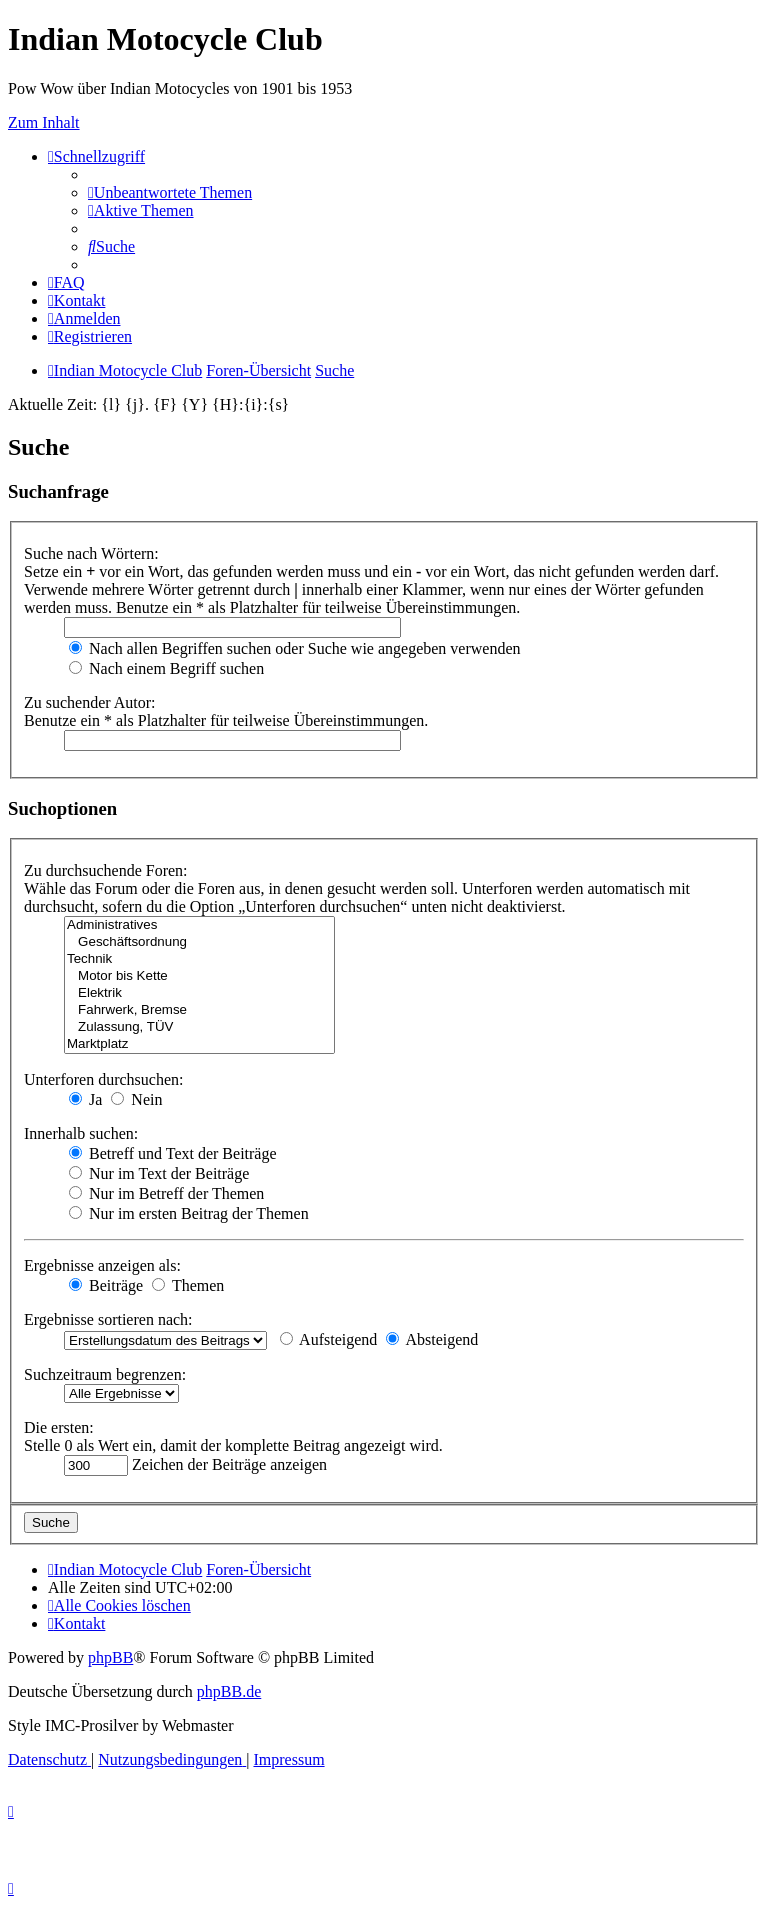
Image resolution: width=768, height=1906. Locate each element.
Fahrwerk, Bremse (199, 1010)
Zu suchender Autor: (90, 702)
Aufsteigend (328, 1339)
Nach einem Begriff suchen (166, 668)
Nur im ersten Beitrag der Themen (189, 1213)
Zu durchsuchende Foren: (106, 870)
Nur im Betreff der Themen (166, 1193)
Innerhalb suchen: (81, 1133)
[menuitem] (170, 192)
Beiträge (106, 1285)
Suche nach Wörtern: (91, 553)
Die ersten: (59, 1427)
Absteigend (432, 1339)
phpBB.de (229, 1691)
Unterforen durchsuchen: (104, 1079)
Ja (85, 1099)
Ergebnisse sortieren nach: (108, 1319)
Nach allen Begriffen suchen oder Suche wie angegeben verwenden (295, 648)
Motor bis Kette (199, 976)
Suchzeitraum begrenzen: (105, 1374)
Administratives (199, 925)
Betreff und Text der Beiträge (173, 1153)
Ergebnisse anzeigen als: (102, 1265)
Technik (199, 959)
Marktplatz (199, 1044)
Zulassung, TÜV (199, 1027)
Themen (188, 1285)
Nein (136, 1099)
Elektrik (199, 993)
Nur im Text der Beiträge (159, 1173)
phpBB (110, 1657)
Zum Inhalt (44, 122)
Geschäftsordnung (199, 942)
